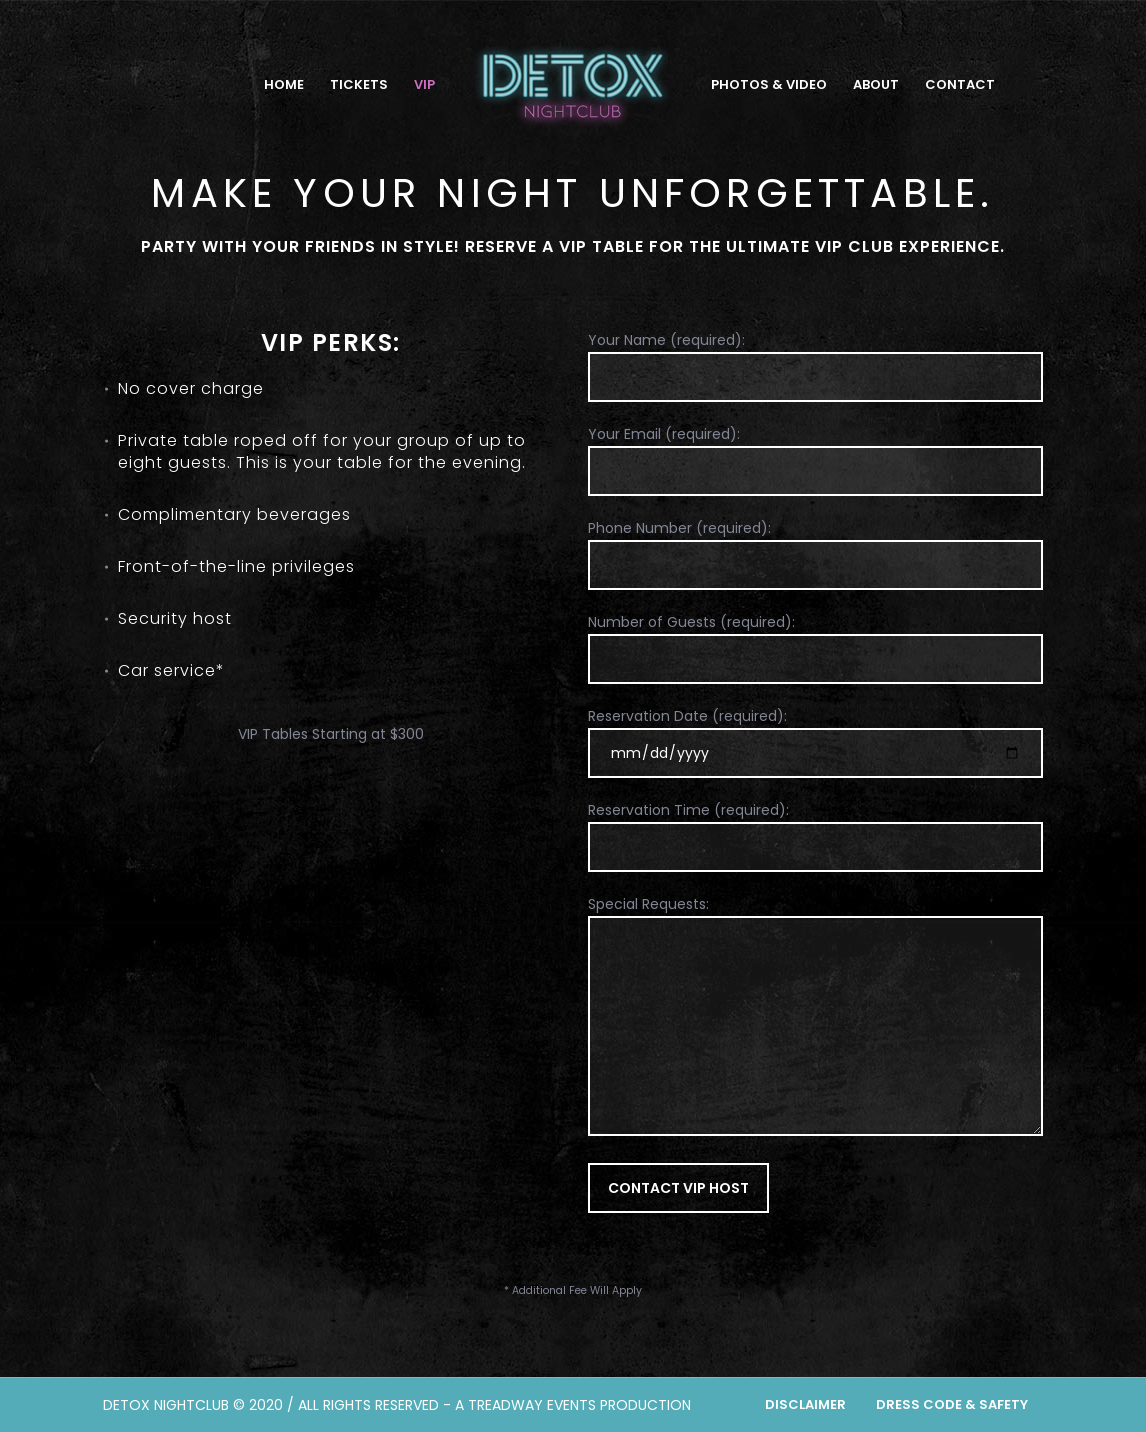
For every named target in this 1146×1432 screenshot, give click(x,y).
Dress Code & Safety (952, 1404)
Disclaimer (805, 1404)
